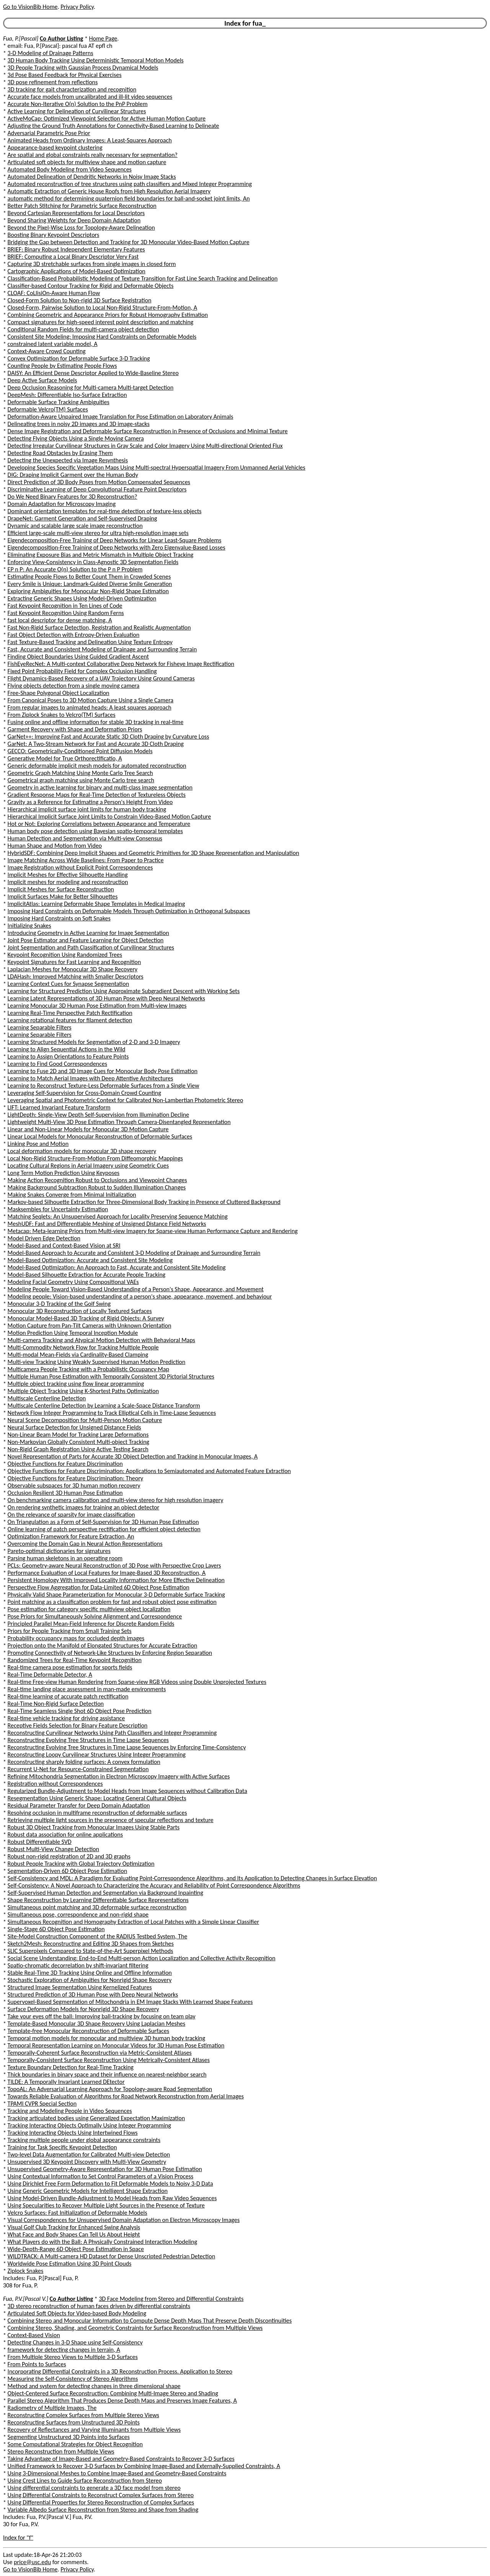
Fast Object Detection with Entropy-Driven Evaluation (74, 634)
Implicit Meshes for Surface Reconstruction (61, 889)
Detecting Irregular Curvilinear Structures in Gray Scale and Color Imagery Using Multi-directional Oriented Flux (145, 445)
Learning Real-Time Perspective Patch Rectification (70, 1012)
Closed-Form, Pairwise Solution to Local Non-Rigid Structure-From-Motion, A (102, 307)
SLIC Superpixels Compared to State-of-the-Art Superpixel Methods (90, 1950)
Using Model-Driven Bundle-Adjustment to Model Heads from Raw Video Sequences (112, 2198)
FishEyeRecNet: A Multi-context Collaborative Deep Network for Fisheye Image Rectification (121, 663)
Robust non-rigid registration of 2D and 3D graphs (69, 1856)
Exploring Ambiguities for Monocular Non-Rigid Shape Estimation (88, 591)
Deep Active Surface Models (42, 380)
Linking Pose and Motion (38, 1143)
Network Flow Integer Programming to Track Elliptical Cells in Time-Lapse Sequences (112, 1412)
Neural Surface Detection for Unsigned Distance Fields (74, 1427)
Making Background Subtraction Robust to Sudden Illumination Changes (97, 1187)
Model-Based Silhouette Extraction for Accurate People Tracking (87, 1274)
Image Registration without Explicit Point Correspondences (80, 867)
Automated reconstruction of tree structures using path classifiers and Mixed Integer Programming (130, 184)
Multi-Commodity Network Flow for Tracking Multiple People (83, 1347)
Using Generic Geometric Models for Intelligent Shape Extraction (88, 2190)
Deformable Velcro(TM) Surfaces (48, 409)
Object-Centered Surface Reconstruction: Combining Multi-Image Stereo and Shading (113, 2393)
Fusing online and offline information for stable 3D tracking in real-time (96, 722)
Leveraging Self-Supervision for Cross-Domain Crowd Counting (84, 1092)
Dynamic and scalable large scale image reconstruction (75, 525)
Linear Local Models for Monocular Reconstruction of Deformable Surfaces (100, 1136)
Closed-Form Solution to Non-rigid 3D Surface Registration (80, 300)
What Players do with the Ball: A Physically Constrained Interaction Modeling (102, 2241)
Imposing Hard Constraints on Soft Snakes (59, 918)
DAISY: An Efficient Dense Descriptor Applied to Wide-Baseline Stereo (93, 373)
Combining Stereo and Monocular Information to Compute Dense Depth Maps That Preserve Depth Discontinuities (150, 2320)
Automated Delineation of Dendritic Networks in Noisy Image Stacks (92, 176)
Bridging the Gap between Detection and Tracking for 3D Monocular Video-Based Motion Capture (129, 242)
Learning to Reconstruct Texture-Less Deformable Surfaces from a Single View (103, 1085)
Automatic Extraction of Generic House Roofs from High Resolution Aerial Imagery (109, 191)
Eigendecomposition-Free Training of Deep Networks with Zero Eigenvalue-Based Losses (116, 547)
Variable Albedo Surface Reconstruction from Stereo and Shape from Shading (103, 2509)
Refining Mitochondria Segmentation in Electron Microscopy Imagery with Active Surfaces (119, 1776)
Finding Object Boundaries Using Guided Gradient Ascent (78, 656)
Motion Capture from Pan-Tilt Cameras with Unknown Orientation (90, 1325)
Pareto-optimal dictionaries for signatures (59, 1551)
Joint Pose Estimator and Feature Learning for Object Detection (86, 940)
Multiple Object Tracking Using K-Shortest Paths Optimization (83, 1391)
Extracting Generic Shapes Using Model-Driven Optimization (82, 598)
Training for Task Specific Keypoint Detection (62, 2147)
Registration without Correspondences (55, 1783)
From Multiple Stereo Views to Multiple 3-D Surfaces (73, 2357)
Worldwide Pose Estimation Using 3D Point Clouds (70, 2263)
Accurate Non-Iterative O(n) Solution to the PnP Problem (78, 104)
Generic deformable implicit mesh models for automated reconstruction (97, 765)
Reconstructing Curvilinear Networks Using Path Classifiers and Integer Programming (112, 1732)
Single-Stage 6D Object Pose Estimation (56, 1929)
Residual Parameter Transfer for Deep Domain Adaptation (79, 1805)
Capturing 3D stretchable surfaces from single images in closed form (92, 264)
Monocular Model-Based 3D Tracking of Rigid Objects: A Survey (86, 1318)
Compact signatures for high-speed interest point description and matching (101, 322)
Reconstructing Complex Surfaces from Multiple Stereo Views (83, 2415)
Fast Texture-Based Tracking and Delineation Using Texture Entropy (90, 642)
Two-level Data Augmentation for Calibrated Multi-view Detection (89, 2154)
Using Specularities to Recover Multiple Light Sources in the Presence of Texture (106, 2205)
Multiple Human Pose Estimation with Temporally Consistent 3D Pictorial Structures (111, 1376)
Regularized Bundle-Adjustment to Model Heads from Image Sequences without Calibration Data (127, 1791)
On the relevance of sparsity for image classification (71, 1514)
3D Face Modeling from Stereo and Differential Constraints (171, 2298)
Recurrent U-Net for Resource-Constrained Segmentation (78, 1769)
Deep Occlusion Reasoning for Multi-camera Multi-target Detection (90, 387)
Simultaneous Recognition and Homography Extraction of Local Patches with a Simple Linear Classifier (133, 1921)
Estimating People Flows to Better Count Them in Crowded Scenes (89, 576)
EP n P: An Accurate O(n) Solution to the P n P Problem (75, 569)
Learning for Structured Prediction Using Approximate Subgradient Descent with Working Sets (124, 991)
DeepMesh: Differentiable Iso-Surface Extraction (67, 394)
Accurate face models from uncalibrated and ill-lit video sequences (90, 96)
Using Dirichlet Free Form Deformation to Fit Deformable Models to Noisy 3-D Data (110, 2183)
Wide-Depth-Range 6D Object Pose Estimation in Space (76, 2249)
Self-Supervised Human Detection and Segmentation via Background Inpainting (105, 1892)
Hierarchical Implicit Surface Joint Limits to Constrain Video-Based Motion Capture (109, 816)
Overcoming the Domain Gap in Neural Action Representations (85, 1543)
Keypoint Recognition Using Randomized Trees (65, 954)
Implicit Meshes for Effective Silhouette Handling (68, 874)
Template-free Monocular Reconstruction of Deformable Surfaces (88, 2030)
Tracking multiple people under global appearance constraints (84, 2140)
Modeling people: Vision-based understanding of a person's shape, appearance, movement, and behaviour (140, 1296)
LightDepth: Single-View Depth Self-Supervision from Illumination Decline (98, 1114)
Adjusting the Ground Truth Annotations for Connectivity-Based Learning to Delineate (113, 125)
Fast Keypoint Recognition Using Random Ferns (66, 613)
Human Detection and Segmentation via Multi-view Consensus (85, 838)
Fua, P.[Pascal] (20, 38)
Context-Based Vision (34, 2335)
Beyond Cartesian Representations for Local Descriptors (76, 213)
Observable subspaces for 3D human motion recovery (74, 1485)
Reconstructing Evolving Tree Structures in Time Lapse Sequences (88, 1740)
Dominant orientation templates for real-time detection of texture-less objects (105, 511)
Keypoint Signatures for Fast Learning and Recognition (74, 962)
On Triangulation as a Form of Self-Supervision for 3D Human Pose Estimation (103, 1521)
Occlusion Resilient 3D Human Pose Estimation (65, 1492)
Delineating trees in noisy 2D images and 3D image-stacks (79, 423)
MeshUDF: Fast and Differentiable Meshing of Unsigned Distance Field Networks (107, 1223)
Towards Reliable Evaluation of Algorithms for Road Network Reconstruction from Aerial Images (126, 2096)
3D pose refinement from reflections (53, 82)
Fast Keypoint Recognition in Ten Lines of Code (65, 605)
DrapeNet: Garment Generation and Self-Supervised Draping (82, 518)
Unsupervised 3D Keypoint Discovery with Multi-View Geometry (87, 2161)
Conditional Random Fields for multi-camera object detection (83, 329)
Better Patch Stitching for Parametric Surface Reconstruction (82, 205)
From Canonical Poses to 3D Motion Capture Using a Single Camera (90, 700)
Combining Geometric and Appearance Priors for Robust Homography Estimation (108, 314)
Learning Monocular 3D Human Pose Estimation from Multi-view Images (97, 1005)
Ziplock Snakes (26, 2270)
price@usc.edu (32, 2562)
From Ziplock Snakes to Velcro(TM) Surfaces (62, 714)
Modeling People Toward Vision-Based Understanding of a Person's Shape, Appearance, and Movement (136, 1289)
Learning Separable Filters (40, 1027)
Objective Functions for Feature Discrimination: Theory (75, 1478)
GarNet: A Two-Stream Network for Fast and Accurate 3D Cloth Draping (96, 743)
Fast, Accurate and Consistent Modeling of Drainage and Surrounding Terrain (102, 649)
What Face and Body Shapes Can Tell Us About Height (74, 2234)
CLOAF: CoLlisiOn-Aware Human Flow (54, 293)
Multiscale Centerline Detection (47, 1398)
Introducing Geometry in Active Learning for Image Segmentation (88, 932)
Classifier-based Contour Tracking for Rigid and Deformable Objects (91, 285)
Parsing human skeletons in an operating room (65, 1558)
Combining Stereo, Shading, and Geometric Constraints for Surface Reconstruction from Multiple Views (135, 2327)
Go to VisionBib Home (30, 6)
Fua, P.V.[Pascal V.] (25, 2298)
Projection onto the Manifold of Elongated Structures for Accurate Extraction (102, 1645)
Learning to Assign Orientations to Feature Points (68, 1056)
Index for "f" (18, 2537)
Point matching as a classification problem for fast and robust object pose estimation (112, 1601)
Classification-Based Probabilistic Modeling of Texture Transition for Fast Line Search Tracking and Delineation (143, 278)
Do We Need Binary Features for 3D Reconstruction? (72, 496)
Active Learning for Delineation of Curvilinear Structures (77, 111)
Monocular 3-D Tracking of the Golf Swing (59, 1303)
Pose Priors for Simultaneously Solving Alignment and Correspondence (95, 1616)
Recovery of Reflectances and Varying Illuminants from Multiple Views (94, 2429)
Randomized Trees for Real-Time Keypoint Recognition (75, 1660)
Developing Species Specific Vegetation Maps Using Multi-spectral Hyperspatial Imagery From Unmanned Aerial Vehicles (156, 467)
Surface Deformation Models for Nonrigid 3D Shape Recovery (83, 2009)
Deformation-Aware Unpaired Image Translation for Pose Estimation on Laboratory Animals (121, 416)
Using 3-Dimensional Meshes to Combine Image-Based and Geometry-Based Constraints (117, 2473)
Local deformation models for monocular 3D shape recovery (82, 1151)
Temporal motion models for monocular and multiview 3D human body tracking (106, 2038)
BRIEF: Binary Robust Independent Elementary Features (76, 249)
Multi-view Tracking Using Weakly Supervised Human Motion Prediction (97, 1361)
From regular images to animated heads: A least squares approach (90, 707)
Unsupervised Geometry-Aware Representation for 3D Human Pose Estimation (105, 2169)
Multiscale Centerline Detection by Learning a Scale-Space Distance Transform (104, 1405)
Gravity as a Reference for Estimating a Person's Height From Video (90, 802)
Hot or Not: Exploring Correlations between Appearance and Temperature (99, 823)
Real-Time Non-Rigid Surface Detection (56, 1703)
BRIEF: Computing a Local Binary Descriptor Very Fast (73, 256)
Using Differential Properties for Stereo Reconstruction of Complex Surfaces (101, 2502)
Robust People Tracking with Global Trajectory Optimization (81, 1863)
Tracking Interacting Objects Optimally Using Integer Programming (89, 2125)
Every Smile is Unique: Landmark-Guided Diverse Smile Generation (90, 583)
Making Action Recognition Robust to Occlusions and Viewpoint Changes (97, 1180)
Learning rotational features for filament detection (70, 1020)
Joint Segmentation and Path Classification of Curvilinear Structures (91, 947)
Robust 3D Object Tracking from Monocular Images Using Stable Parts (94, 1827)
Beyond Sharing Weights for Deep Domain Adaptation (74, 220)
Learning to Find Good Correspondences (57, 1063)
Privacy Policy (76, 6)
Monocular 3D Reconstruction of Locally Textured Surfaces (80, 1311)
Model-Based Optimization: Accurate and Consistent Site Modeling (90, 1260)
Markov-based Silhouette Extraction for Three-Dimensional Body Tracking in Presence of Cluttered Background (144, 1202)
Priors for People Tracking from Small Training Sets (70, 1631)
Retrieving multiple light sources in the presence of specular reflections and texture (111, 1820)
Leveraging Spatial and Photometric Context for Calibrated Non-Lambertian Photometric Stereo (125, 1100)
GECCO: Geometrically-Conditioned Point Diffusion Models (80, 751)
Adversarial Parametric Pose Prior (49, 133)
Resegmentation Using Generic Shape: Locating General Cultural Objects (97, 1798)
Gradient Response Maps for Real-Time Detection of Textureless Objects (97, 794)
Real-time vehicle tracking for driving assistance (66, 1718)
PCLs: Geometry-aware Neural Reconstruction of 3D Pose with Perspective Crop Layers (114, 1565)
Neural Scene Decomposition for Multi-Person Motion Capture (85, 1420)
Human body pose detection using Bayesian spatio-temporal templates (95, 831)
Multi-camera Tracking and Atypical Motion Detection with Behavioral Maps (101, 1340)
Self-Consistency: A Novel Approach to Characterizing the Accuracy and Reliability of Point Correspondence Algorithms (154, 1885)
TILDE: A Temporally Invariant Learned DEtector (66, 2081)
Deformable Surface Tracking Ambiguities (58, 402)
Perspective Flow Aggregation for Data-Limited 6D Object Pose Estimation (98, 1587)
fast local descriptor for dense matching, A (60, 620)
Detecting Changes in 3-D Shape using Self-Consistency (75, 2342)
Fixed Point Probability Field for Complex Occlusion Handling (82, 671)
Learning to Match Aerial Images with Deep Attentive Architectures (90, 1078)
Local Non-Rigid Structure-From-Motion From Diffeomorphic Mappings (95, 1158)
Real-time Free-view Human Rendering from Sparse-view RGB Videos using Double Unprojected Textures (137, 1681)
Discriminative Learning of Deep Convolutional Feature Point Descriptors (97, 489)
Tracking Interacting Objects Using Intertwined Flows (73, 2132)
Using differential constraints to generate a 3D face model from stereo (94, 2487)
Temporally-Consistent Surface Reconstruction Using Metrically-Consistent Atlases (109, 2060)
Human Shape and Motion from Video (55, 845)
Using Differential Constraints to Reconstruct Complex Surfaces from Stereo (101, 2495)
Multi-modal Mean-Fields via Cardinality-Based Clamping (78, 1354)
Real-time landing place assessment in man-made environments (87, 1689)
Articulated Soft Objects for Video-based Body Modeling (77, 2313)
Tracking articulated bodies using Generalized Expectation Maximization (96, 2118)
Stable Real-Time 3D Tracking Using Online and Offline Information (90, 1972)
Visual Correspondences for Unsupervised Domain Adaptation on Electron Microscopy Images (124, 2220)
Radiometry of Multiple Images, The (52, 2407)
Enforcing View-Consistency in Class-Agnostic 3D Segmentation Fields (93, 562)
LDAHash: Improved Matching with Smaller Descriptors (76, 976)
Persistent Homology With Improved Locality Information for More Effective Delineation (116, 1580)
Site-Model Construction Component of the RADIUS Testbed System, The (98, 1936)
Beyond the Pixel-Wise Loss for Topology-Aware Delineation (81, 227)
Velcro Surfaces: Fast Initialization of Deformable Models (77, 2212)
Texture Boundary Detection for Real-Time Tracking (71, 2067)
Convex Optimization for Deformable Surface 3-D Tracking (79, 358)
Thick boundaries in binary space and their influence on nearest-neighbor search (107, 2074)
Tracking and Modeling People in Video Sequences (70, 2110)
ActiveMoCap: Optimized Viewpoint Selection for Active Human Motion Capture (107, 118)
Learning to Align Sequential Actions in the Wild (67, 1049)
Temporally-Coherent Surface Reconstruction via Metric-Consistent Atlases (100, 2052)
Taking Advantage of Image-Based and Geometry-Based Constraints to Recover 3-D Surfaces (121, 2458)
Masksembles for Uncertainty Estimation (58, 1209)
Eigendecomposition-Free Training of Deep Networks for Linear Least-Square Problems (115, 540)
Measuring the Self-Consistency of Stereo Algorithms (73, 2378)
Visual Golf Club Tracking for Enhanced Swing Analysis (74, 2227)
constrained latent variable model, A (53, 343)
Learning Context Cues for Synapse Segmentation (68, 983)
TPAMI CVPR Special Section (42, 2103)
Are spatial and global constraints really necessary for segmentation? (93, 154)
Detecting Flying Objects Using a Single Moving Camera (76, 438)
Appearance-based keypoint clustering (55, 147)
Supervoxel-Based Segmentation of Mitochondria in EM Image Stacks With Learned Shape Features (130, 2001)
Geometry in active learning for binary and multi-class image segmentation (100, 787)
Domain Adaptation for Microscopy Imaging (62, 503)
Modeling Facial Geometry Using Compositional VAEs (73, 1282)
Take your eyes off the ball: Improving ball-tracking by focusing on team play (102, 2016)
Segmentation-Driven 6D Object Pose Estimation (67, 1870)
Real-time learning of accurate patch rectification (68, 1696)
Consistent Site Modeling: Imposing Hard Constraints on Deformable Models (102, 336)
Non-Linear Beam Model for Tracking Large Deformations (78, 1434)
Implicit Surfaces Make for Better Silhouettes (63, 896)
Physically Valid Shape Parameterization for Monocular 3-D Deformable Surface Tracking (116, 1594)
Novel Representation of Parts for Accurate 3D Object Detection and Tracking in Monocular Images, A (133, 1456)
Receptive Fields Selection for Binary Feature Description (78, 1725)
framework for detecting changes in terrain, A (64, 2349)
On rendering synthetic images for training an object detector (84, 1507)
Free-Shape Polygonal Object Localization (58, 693)
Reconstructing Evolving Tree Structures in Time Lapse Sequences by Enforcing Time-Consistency (127, 1747)
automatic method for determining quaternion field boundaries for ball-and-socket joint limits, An (129, 198)
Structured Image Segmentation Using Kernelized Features (80, 1987)
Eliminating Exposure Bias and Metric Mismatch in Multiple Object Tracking (101, 554)
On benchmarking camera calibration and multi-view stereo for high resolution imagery (116, 1500)
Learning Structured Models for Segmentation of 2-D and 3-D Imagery (94, 1042)
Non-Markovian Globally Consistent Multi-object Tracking (78, 1441)
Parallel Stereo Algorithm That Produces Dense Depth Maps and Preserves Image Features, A (122, 2400)
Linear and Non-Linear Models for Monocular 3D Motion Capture (88, 1129)
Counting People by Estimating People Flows (62, 365)
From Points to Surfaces (37, 2364)
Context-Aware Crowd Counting (47, 351)
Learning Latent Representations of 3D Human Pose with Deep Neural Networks (106, 998)
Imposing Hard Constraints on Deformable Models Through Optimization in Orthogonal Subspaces (129, 911)
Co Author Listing (61, 38)
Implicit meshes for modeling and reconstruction (68, 882)
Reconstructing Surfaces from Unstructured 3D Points (74, 2422)
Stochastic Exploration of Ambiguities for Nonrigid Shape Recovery (90, 1980)
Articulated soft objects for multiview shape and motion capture (87, 162)
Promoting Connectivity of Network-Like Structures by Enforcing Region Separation (110, 1652)
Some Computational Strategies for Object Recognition (75, 2444)
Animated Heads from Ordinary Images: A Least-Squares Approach (90, 140)
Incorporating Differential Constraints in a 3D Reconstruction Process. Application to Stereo (120, 2371)
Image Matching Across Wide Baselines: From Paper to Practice (86, 860)
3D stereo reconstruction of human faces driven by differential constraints (99, 2306)
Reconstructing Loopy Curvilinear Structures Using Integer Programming (97, 1754)
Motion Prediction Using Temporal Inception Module (73, 1332)
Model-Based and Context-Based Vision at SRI (64, 1245)
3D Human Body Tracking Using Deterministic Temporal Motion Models (96, 60)
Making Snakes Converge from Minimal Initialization (72, 1194)
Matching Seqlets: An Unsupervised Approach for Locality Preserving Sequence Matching (118, 1216)
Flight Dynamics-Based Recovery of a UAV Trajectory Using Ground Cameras (101, 678)
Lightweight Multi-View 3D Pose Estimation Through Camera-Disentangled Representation (119, 1122)
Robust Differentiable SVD (40, 1841)
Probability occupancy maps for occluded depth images (76, 1638)
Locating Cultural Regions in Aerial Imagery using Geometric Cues (88, 1165)
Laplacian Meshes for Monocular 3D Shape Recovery (73, 969)
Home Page (103, 38)
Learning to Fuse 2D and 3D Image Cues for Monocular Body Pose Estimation (103, 1071)
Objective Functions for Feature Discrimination (65, 1463)
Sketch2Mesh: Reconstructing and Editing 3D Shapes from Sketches (91, 1943)
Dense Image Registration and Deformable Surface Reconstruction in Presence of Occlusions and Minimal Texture (148, 431)
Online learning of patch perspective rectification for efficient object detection (104, 1529)
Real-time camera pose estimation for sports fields (70, 1667)
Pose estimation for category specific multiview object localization (89, 1609)
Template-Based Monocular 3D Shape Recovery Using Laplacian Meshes (96, 2023)
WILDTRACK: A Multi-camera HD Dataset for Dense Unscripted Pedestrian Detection (111, 2256)
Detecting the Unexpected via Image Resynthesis (68, 460)
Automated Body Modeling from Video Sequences (70, 169)
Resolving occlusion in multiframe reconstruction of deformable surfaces (97, 1812)
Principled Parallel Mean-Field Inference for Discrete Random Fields (91, 1623)
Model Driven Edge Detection (44, 1238)
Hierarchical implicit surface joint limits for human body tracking (87, 809)
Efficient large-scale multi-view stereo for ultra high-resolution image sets (98, 533)
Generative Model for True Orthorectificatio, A (65, 758)
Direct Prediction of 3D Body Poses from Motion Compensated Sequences (99, 482)
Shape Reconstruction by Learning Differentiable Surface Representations (98, 1900)
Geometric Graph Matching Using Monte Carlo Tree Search (80, 773)
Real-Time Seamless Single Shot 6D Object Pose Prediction (80, 1711)
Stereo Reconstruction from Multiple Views (61, 2451)
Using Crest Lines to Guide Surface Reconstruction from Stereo (85, 2480)
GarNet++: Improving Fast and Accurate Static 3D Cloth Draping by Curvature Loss (108, 736)
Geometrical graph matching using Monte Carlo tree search (81, 780)
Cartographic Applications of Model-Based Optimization (76, 271)
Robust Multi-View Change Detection (53, 1849)
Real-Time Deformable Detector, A (50, 1674)
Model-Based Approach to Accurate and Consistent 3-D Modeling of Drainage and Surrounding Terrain (134, 1252)
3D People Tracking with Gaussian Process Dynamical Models (83, 67)
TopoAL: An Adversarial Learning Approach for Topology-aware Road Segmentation (110, 2089)
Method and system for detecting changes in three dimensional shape (94, 2386)
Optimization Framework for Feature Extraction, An (71, 1536)
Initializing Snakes (29, 925)
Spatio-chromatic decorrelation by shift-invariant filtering (78, 1965)
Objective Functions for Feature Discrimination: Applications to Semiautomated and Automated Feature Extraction (149, 1471)
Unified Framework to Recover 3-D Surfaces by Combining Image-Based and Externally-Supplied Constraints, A (144, 2466)
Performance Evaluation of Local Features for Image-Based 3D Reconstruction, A (107, 1572)
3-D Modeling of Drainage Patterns (50, 53)
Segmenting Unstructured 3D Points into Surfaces (69, 2437)
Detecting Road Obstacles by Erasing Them (60, 453)
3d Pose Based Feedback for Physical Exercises (65, 74)
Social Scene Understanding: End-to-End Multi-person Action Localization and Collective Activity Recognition (142, 1958)
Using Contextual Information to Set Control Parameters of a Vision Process (100, 2176)
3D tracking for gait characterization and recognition (72, 89)
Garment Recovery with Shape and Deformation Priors (75, 729)
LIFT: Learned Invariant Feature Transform (59, 1107)
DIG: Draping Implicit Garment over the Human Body (73, 474)
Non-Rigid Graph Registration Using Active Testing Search (78, 1449)
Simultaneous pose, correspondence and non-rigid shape (78, 1914)
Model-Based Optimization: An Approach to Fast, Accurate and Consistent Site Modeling (117, 1267)
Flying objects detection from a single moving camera (74, 685)
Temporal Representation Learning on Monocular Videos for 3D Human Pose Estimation (116, 2045)
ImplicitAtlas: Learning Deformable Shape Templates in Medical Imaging (96, 903)
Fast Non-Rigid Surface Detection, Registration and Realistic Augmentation (99, 627)
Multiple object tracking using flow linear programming (76, 1383)
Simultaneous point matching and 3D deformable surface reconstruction (97, 1907)
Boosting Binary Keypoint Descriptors (54, 234)
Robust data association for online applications (65, 1834)
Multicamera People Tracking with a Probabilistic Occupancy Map (88, 1369)
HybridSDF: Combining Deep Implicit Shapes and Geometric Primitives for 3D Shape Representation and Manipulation (153, 852)
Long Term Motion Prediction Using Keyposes (64, 1172)
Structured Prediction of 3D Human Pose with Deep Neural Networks (93, 1994)
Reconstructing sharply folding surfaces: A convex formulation (84, 1761)
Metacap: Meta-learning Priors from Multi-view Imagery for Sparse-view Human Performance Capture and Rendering (153, 1231)
